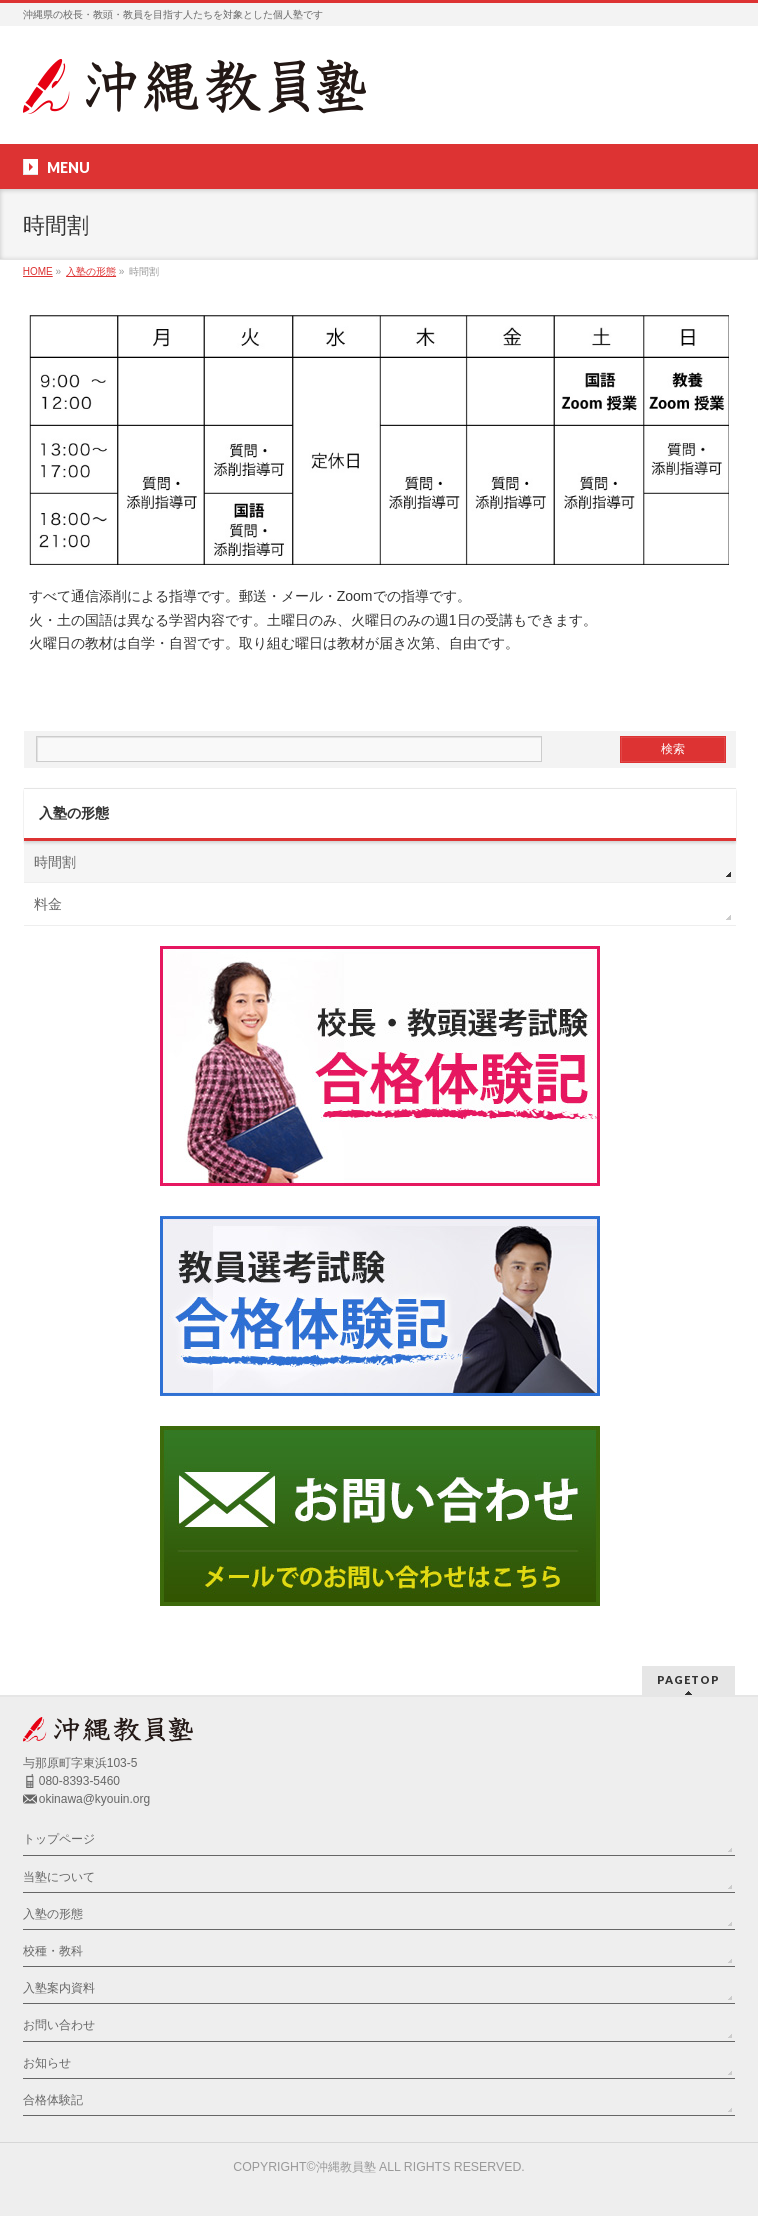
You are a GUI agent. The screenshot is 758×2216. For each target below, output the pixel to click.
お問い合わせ (59, 2025)
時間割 (55, 862)
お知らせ (47, 2063)
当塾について (59, 1877)
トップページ (59, 1839)
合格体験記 (53, 2100)
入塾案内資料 (59, 1988)
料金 (48, 904)
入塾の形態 (74, 813)
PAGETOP (688, 1679)
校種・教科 (53, 1951)
